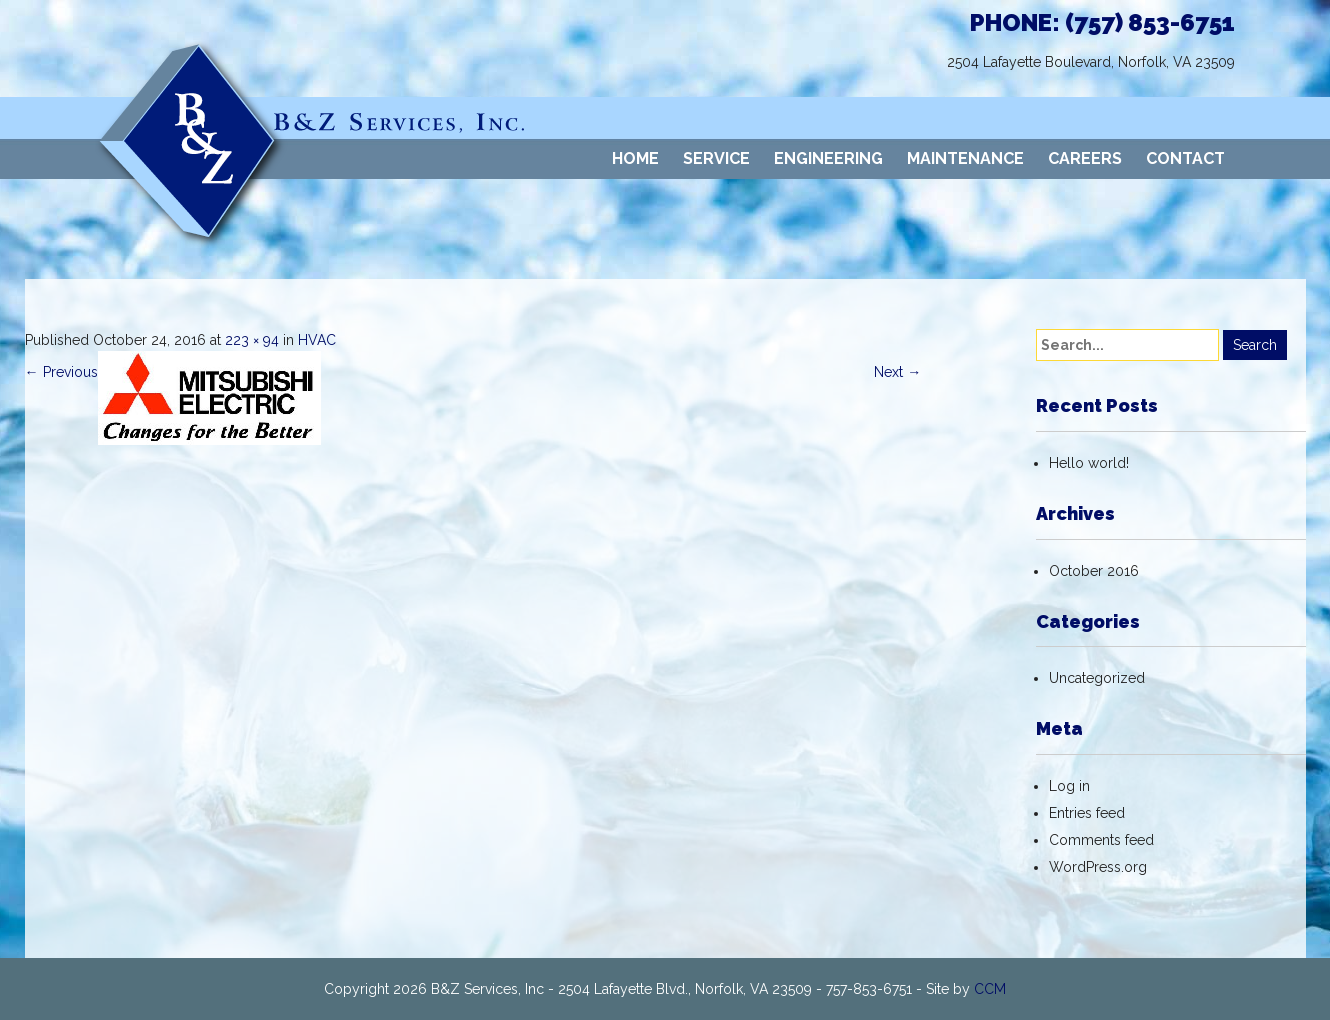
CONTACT (1185, 158)
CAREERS (1085, 158)
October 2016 (1094, 571)
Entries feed (1087, 813)
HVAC (317, 340)
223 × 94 (252, 340)
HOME (635, 158)
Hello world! (1089, 463)
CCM (990, 989)
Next (897, 372)
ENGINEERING (828, 158)
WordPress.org (1098, 867)
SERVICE (716, 158)
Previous (61, 372)
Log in (1069, 786)
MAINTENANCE (965, 158)
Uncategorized (1097, 678)
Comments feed (1101, 840)
